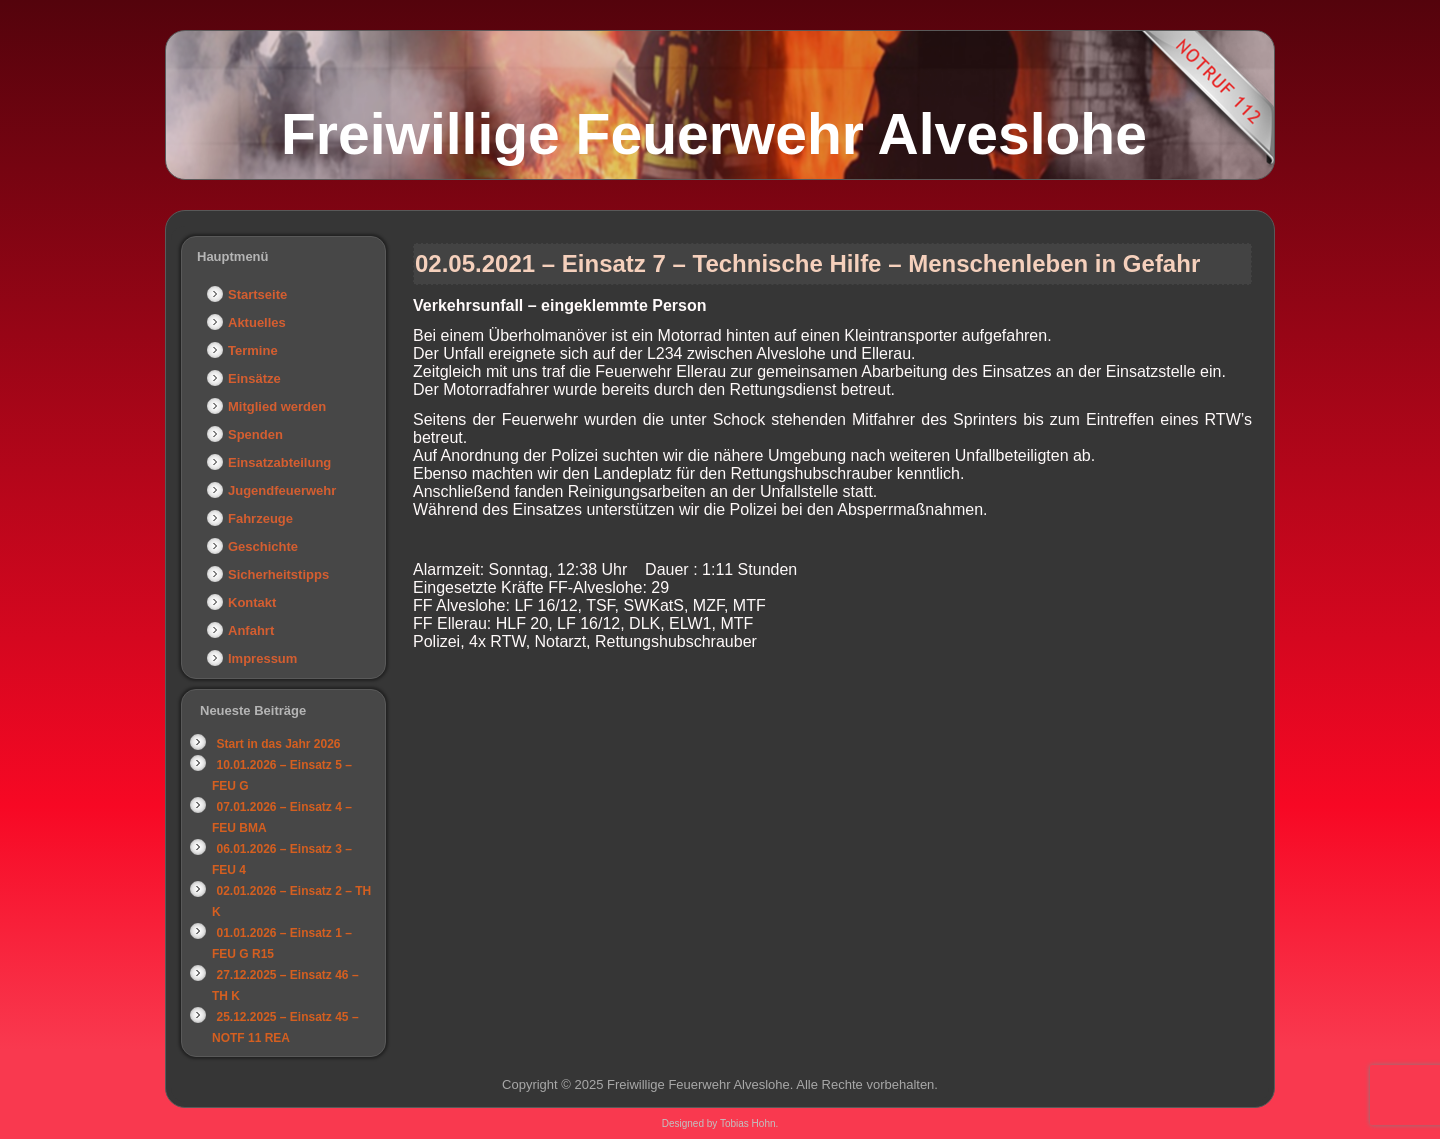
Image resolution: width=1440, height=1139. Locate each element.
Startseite (257, 294)
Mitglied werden (277, 406)
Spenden (255, 434)
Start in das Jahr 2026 (278, 744)
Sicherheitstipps (278, 574)
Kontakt (252, 602)
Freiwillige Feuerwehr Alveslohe (714, 134)
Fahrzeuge (260, 518)
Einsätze (254, 378)
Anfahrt (251, 630)
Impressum (262, 658)
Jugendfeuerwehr (282, 490)
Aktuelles (257, 322)
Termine (253, 350)
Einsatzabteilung (279, 462)
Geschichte (263, 546)
